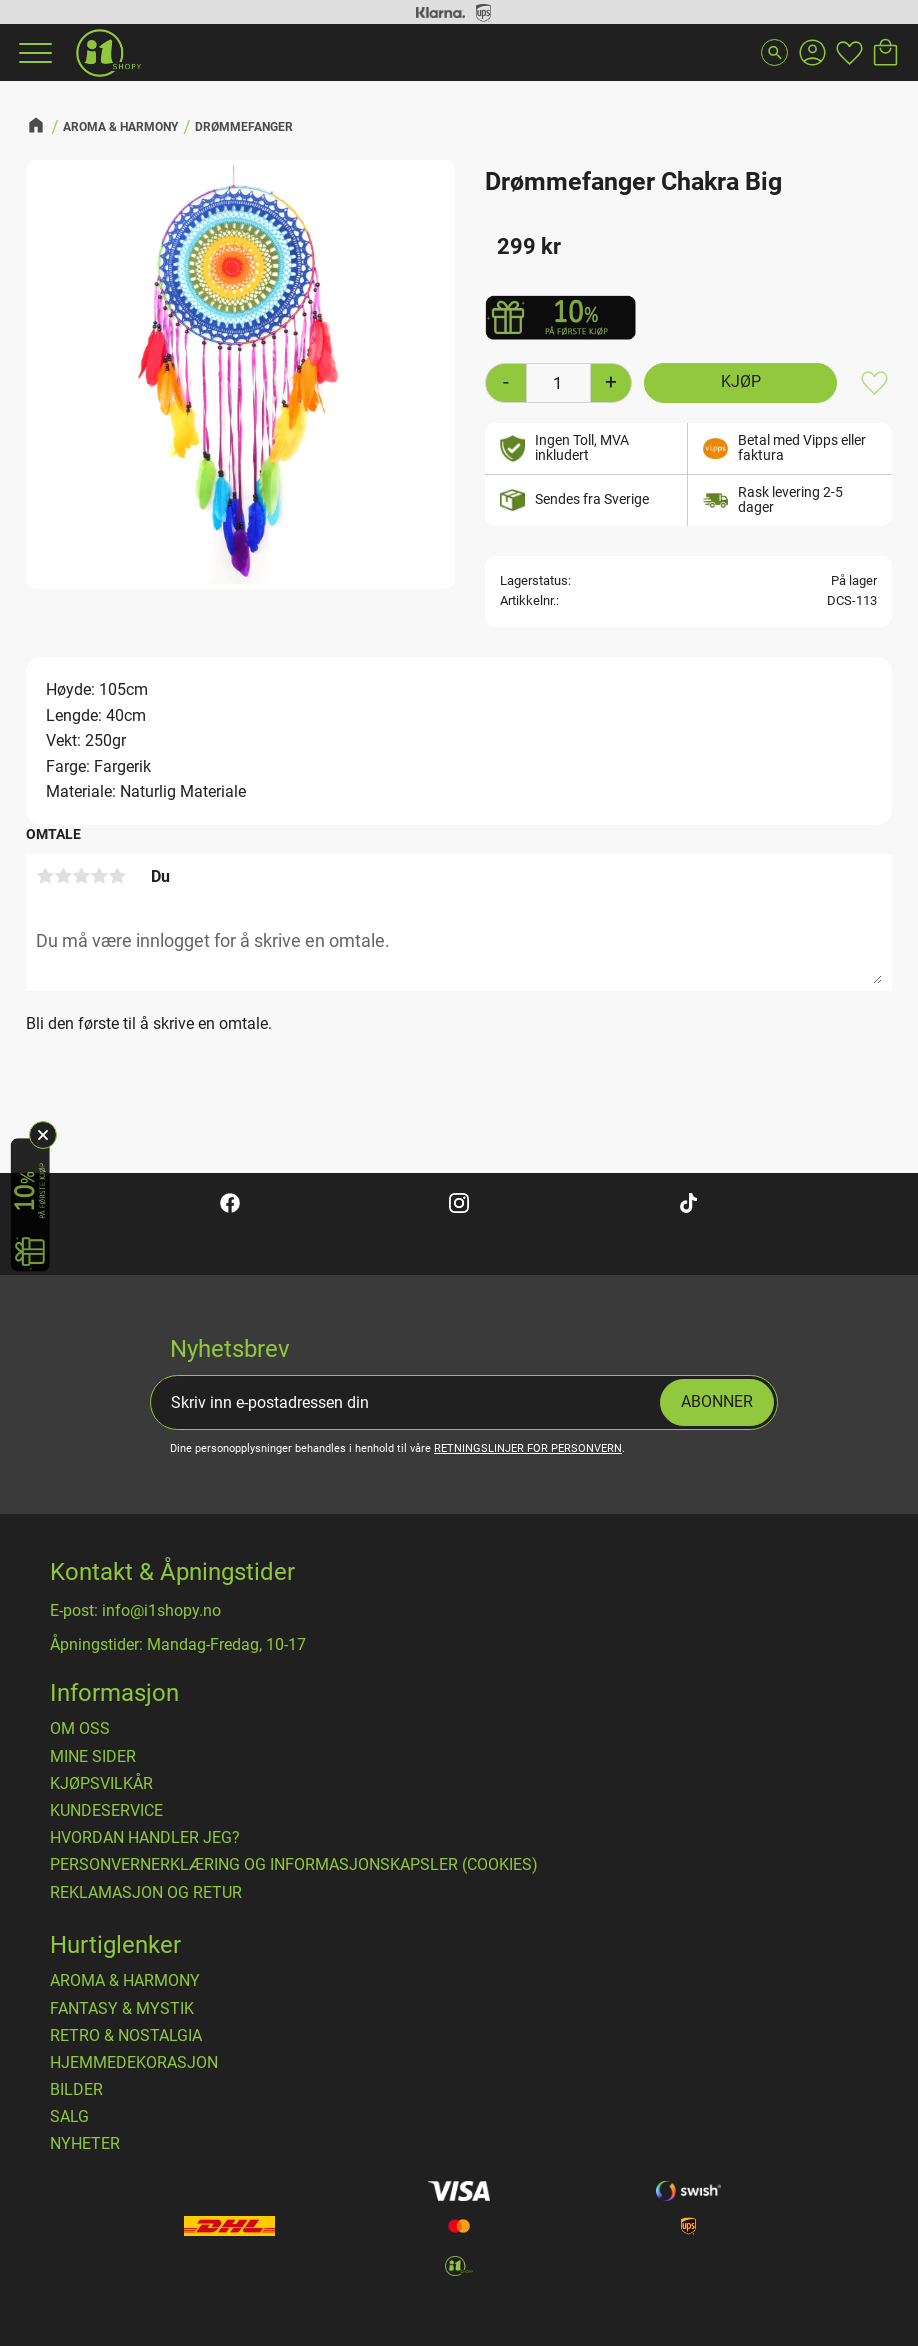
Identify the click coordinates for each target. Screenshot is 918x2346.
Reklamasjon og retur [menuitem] (146, 1893)
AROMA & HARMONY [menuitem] (125, 1981)
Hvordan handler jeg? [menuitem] (145, 1838)
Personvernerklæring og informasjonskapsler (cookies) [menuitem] (294, 1865)
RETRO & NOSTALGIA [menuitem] (126, 2036)
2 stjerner (63, 876)
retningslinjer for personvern (528, 1448)
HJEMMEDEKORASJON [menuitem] (134, 2063)
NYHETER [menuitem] (85, 2144)
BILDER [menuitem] (76, 2090)
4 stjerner (99, 876)
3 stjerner (81, 876)
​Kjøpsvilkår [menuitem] (101, 1784)
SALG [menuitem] (69, 2117)
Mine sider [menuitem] (93, 1757)
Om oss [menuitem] (80, 1729)
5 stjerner (117, 876)
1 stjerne (45, 876)
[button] (33, 53)
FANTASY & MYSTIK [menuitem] (122, 2009)
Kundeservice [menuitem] (106, 1811)
